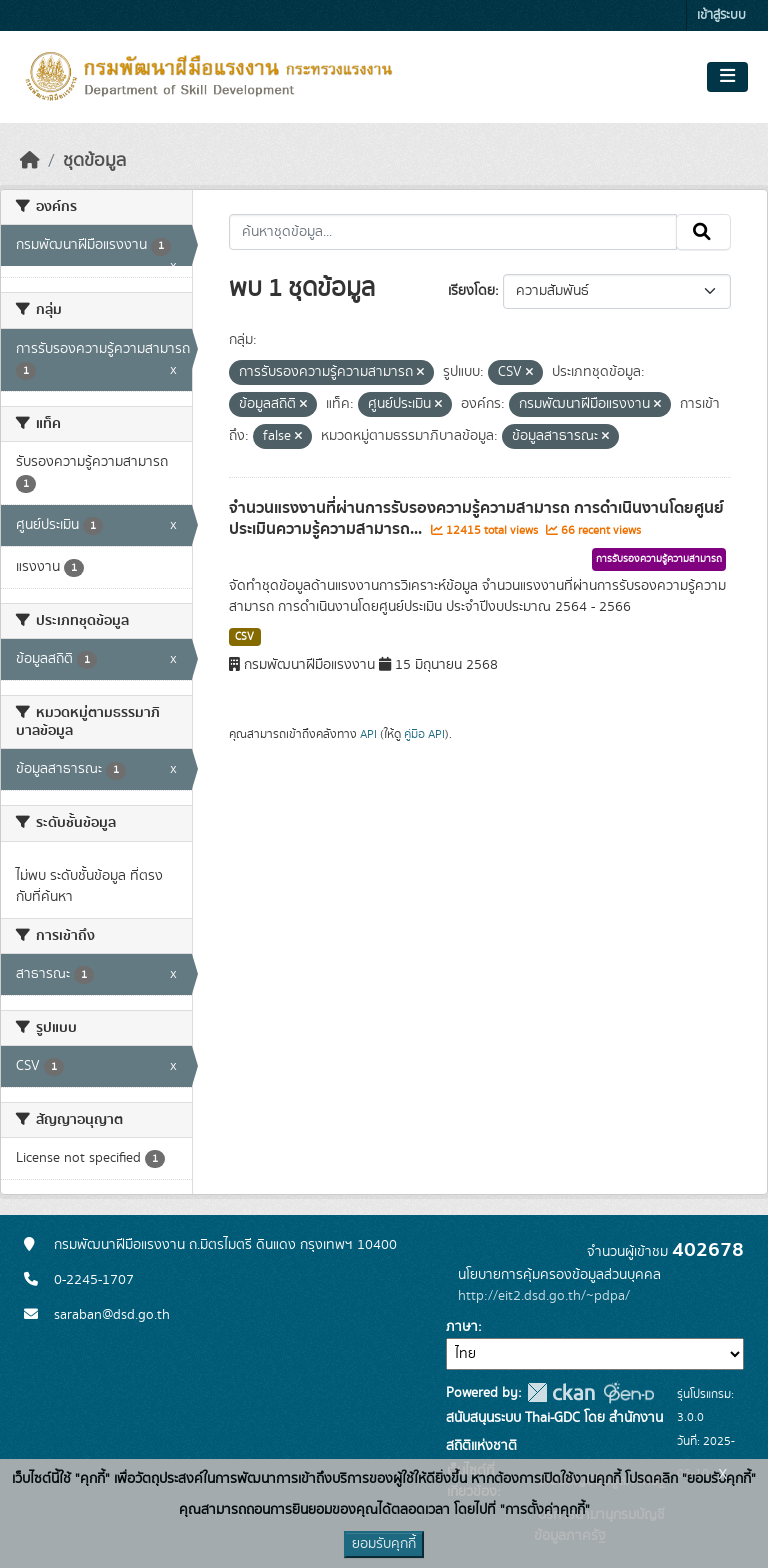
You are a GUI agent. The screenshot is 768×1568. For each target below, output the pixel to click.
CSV (244, 637)
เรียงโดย (471, 291)
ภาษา (462, 1327)
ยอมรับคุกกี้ (384, 1544)
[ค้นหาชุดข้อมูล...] (453, 232)
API (368, 734)
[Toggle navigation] (727, 77)
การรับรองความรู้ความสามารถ (659, 559)
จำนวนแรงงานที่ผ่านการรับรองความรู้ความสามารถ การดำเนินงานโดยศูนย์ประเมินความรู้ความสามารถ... (476, 518)
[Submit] (703, 232)
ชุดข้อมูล (94, 161)
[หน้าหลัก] (30, 161)
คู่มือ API (424, 734)
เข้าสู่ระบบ (721, 15)
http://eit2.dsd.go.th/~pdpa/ (544, 1296)
